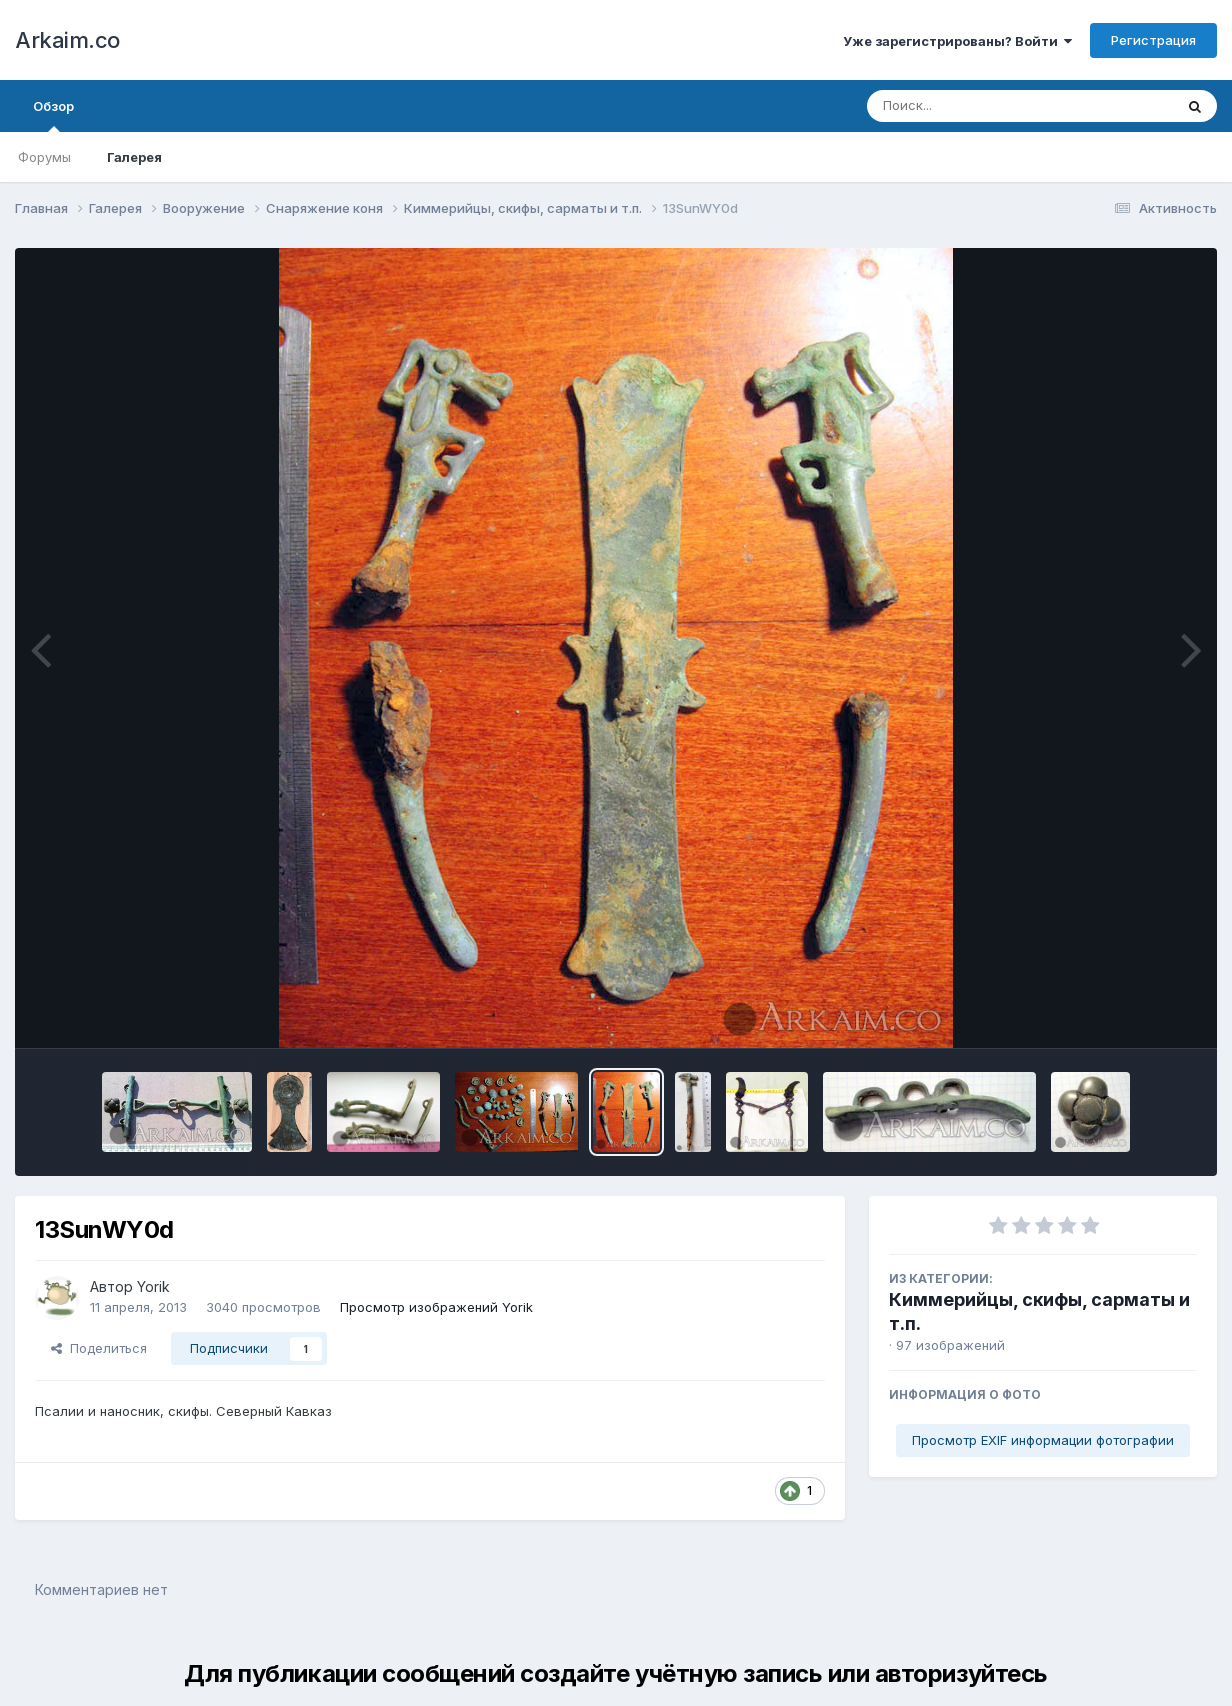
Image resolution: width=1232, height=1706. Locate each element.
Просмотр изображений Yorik (436, 1307)
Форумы (44, 157)
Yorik (153, 1286)
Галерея (134, 157)
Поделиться (99, 1348)
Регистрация (1153, 40)
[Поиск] (982, 106)
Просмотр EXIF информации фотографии (1043, 1440)
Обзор (53, 115)
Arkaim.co (67, 40)
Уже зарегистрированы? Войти (957, 41)
